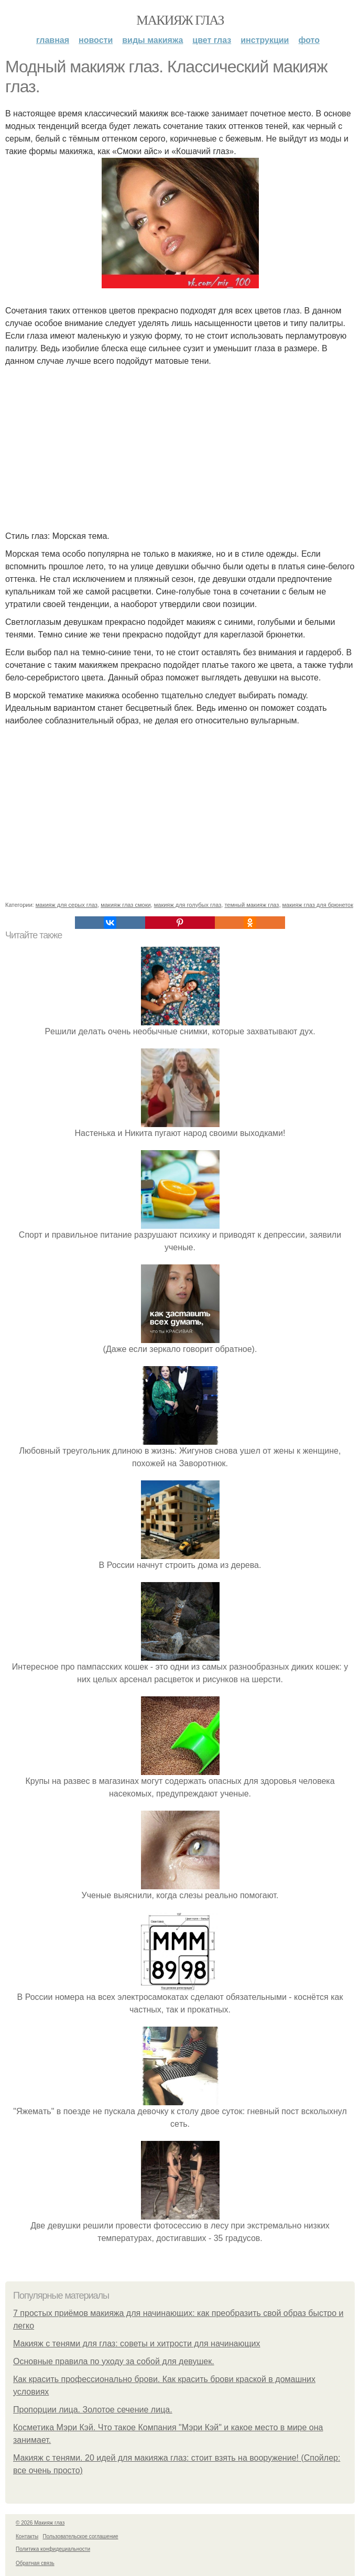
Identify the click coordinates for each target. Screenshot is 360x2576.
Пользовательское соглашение (80, 2536)
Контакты (27, 2536)
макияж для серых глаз (66, 905)
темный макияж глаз (251, 905)
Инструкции (265, 40)
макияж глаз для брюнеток (317, 905)
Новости (96, 40)
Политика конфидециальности (53, 2549)
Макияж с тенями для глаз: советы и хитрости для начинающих (136, 2343)
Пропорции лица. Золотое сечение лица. (92, 2409)
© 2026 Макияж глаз (40, 2523)
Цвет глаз (211, 40)
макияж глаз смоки (125, 905)
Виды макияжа (152, 40)
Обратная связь (35, 2563)
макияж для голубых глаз (188, 905)
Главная (52, 40)
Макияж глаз (180, 20)
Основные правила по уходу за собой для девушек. (113, 2361)
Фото (309, 40)
